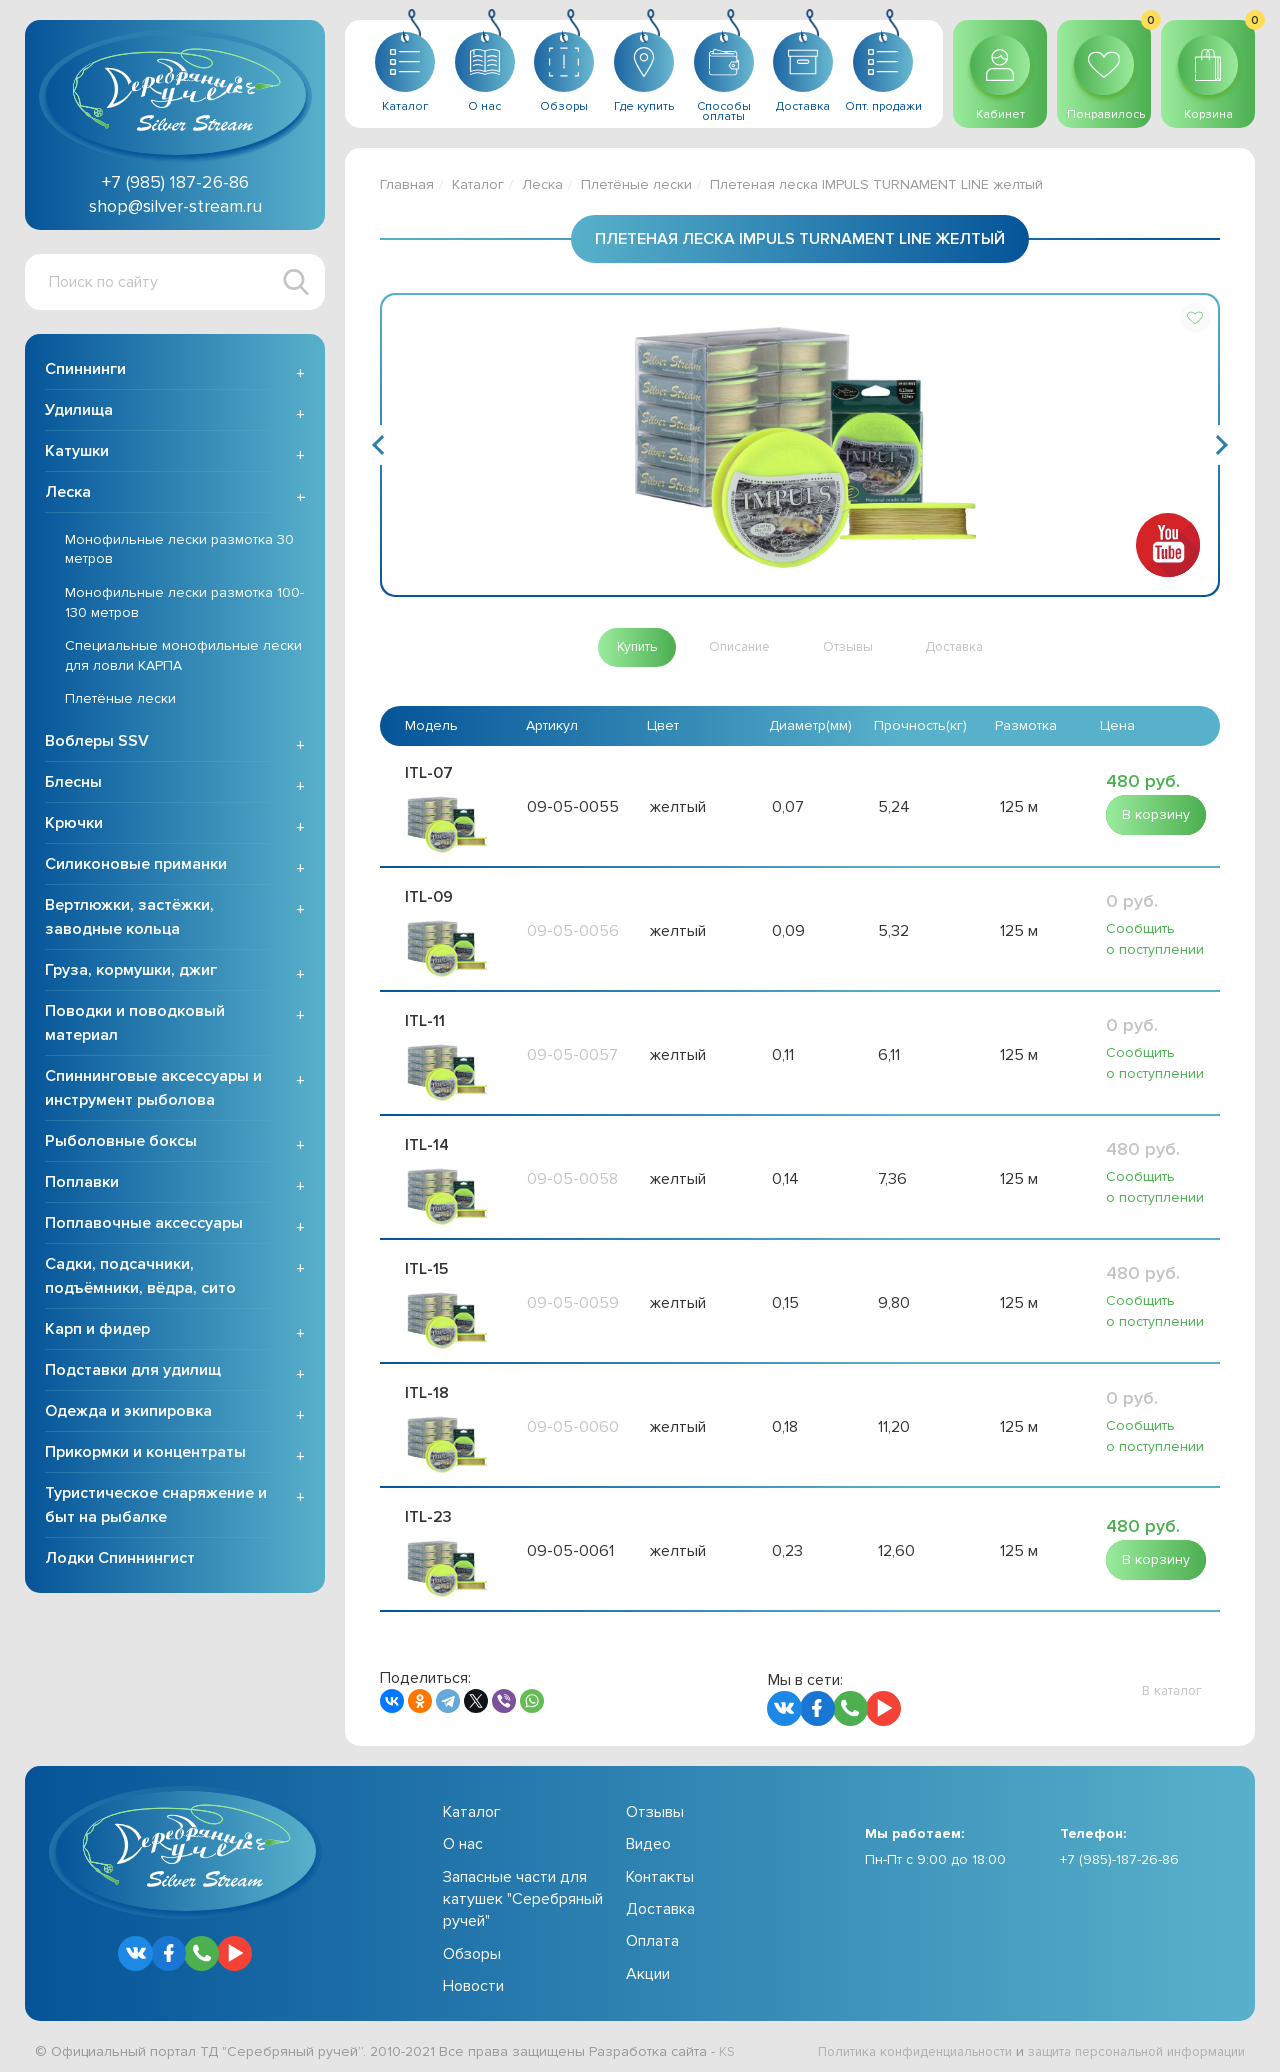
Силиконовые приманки (136, 866)
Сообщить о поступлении (1155, 939)
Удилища (79, 412)
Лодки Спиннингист (120, 1560)
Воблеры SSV (97, 743)
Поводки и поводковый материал (135, 1025)
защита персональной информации (1126, 2044)
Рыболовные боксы (121, 1143)
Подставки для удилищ (133, 1372)
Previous (381, 445)
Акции (648, 1967)
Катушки (77, 453)
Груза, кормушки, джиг (131, 972)
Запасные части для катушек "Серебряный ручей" (523, 1892)
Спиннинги (85, 371)
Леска (68, 494)
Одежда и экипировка (128, 1413)
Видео (648, 1837)
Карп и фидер (97, 1331)
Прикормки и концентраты (145, 1454)
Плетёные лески (120, 701)
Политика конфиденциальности (885, 2044)
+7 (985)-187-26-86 (1119, 1852)
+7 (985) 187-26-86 (175, 182)
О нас (463, 1837)
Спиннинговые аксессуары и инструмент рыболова (153, 1090)
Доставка (660, 1902)
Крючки (74, 825)
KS (727, 2044)
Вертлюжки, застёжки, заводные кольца (129, 919)
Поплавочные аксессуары (144, 1225)
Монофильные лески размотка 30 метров (179, 551)
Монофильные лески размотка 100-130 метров (184, 604)
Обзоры (472, 1947)
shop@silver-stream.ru (175, 206)
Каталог (478, 184)
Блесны (73, 784)
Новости (473, 1979)
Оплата (652, 1934)
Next (1219, 445)
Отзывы (655, 1805)
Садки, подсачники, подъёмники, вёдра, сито (140, 1278)
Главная (407, 184)
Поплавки (82, 1184)
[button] (1195, 318)
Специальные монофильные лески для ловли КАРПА (183, 657)
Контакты (660, 1870)
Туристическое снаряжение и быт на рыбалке (156, 1507)
